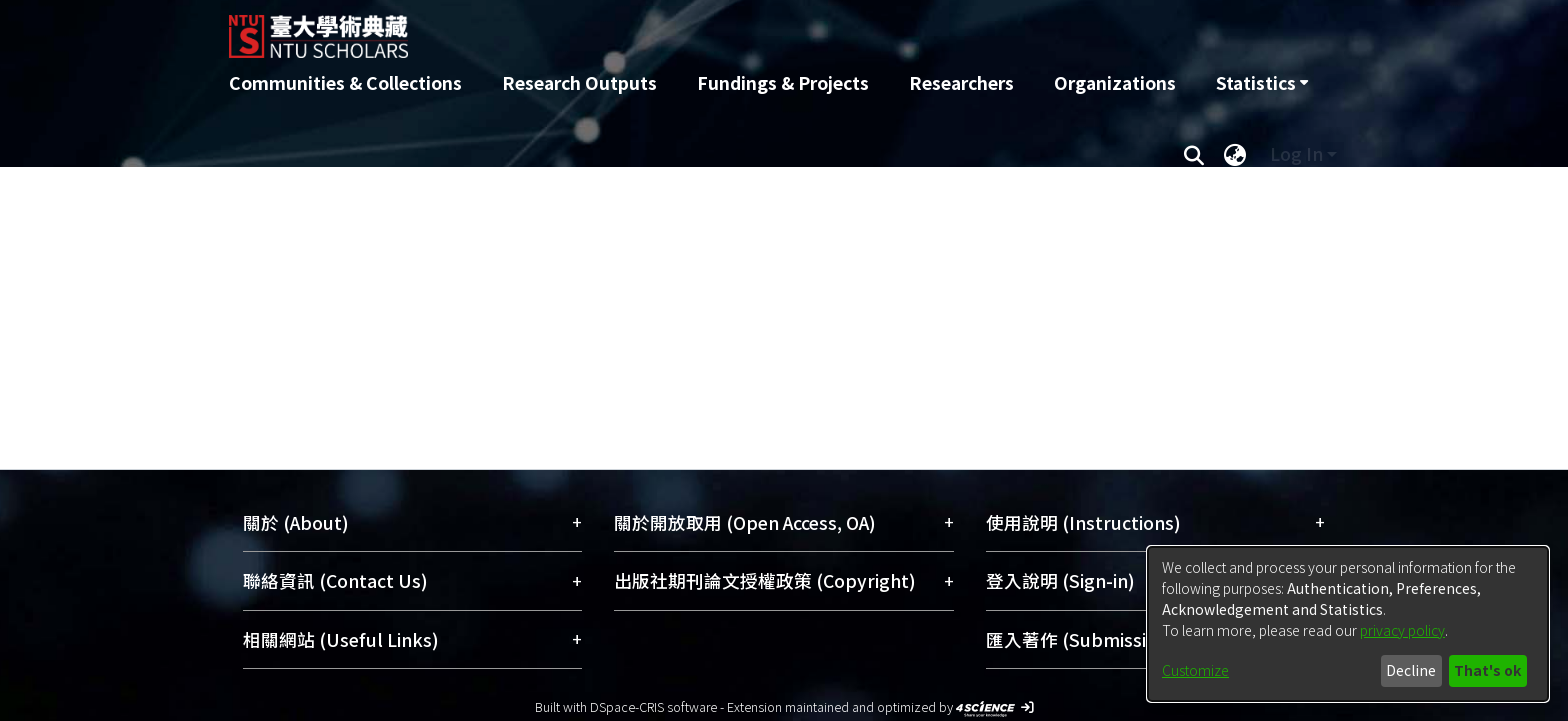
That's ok (1487, 670)
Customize (1195, 670)
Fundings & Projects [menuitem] (783, 82)
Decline (1411, 670)
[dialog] (1348, 624)
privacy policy (1402, 630)
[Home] (676, 29)
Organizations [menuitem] (1115, 82)
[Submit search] (1193, 154)
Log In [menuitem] (1296, 153)
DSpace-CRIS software (653, 706)
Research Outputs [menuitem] (579, 82)
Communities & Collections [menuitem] (345, 82)
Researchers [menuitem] (961, 82)
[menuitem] (1262, 83)
